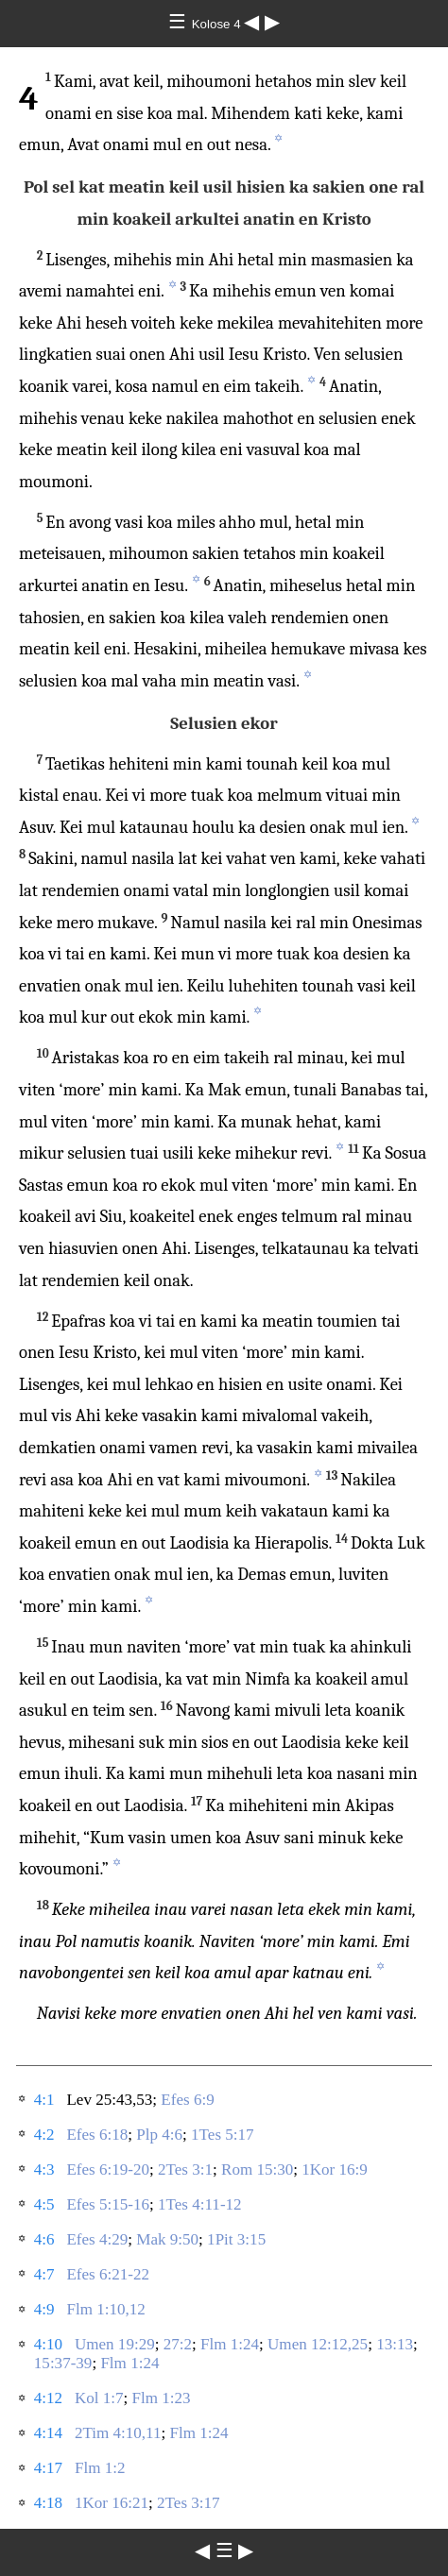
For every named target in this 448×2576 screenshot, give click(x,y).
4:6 (44, 2239)
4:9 (44, 2309)
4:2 (44, 2135)
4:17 (48, 2468)
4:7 (44, 2274)
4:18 (48, 2503)
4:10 (48, 2344)
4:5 (44, 2204)
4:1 (44, 2100)
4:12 (48, 2398)
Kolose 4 (218, 24)
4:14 (48, 2433)
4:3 (44, 2169)
